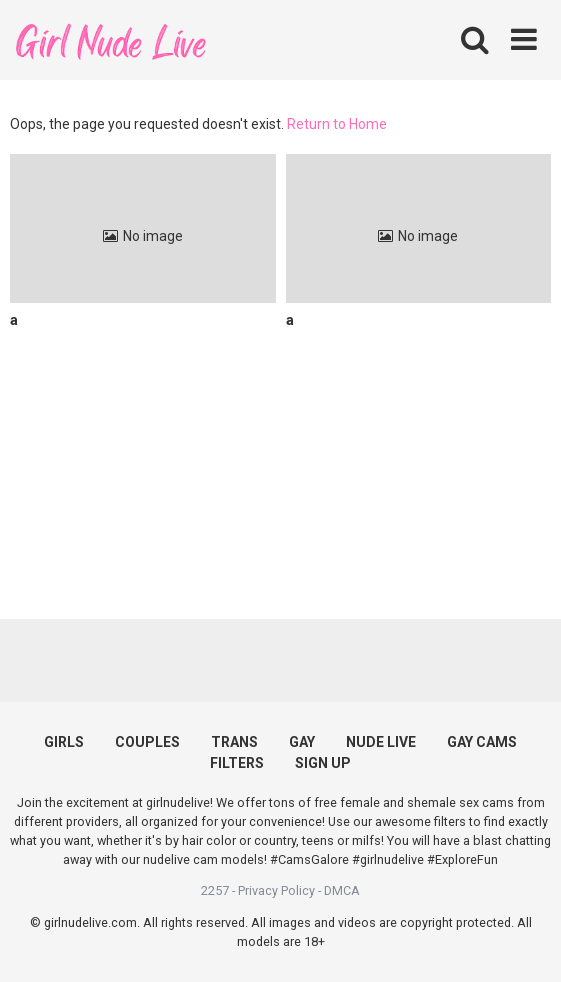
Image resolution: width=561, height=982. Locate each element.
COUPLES (147, 742)
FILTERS (237, 763)
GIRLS (64, 742)
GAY (302, 742)
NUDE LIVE (381, 742)
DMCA (342, 890)
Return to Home (337, 124)
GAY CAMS (482, 742)
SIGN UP (323, 763)
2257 (215, 890)
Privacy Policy (276, 890)
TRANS (234, 742)
